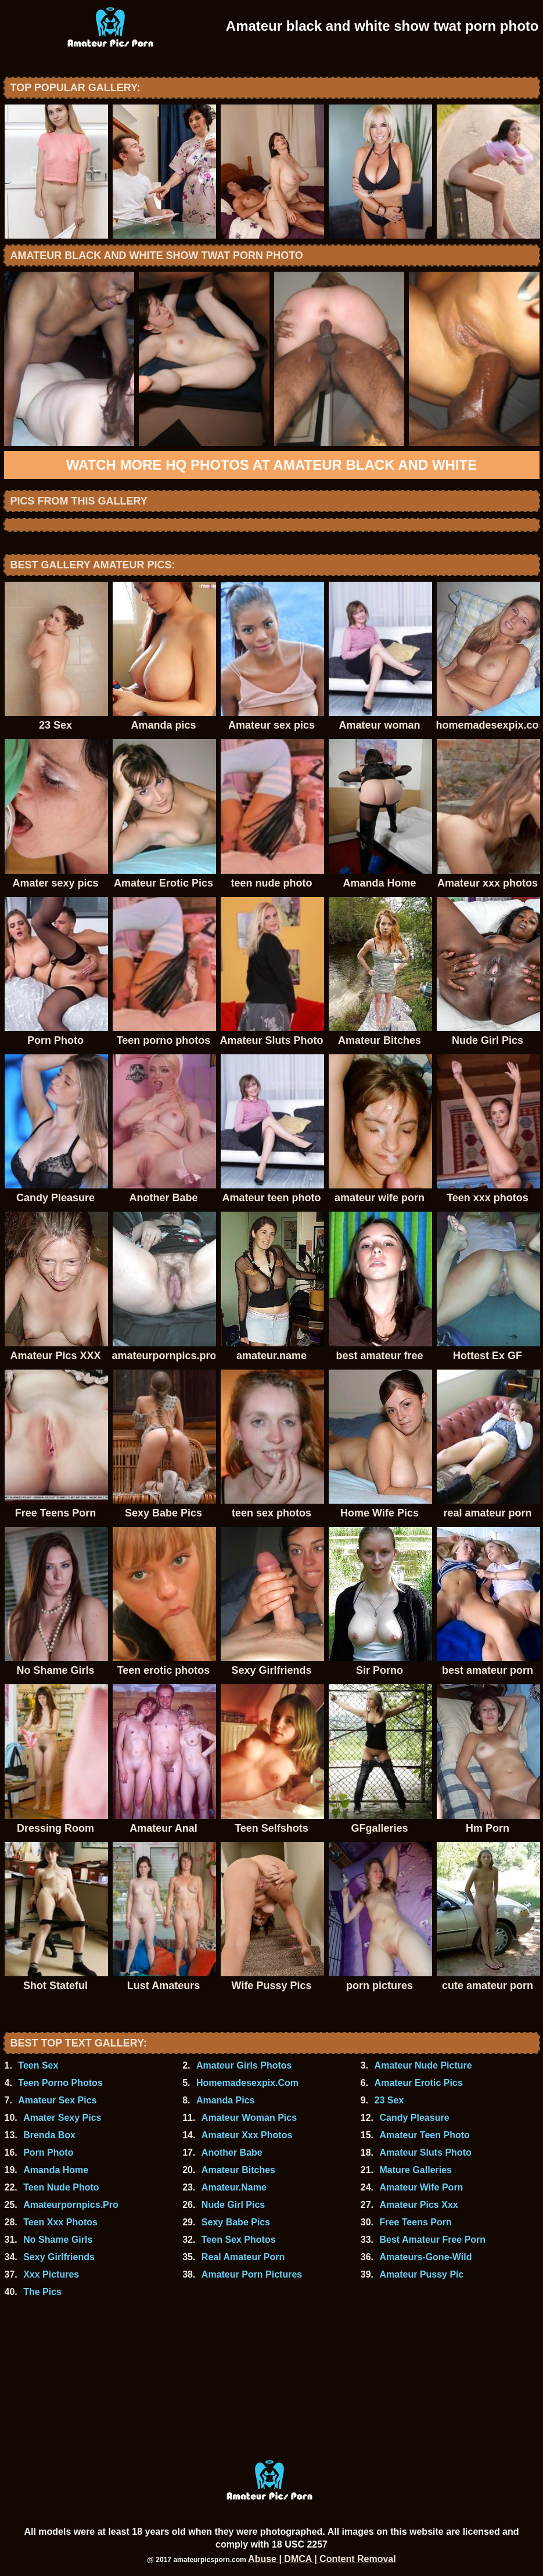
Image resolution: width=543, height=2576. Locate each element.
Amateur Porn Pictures (252, 2274)
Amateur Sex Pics (57, 2100)
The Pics (42, 2292)
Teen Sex (38, 2065)
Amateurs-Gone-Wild (426, 2257)
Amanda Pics (225, 2100)
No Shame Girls (57, 2239)
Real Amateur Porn (243, 2257)
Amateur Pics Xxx (419, 2205)
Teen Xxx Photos (60, 2222)
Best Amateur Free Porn (433, 2239)
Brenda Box (49, 2135)
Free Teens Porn (416, 2222)
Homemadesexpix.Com (247, 2083)
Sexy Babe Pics (236, 2222)
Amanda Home (55, 2170)
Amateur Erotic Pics (419, 2083)
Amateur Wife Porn (421, 2187)
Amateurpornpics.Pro (70, 2205)
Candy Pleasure (414, 2118)
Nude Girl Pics (233, 2205)
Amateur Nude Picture (423, 2065)
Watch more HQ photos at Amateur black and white (271, 465)
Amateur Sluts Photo (426, 2152)
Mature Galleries (416, 2170)
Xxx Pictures (51, 2274)
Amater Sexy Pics (62, 2118)
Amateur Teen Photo (425, 2135)
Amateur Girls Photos (244, 2065)
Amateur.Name (234, 2187)
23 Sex (389, 2100)
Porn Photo (48, 2152)
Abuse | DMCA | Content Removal (322, 2559)
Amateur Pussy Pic (422, 2274)
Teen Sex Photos (239, 2239)
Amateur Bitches (238, 2170)
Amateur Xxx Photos (247, 2135)
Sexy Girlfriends (59, 2257)
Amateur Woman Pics (249, 2118)
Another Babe (232, 2152)
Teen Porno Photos (60, 2083)
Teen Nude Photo (61, 2187)
